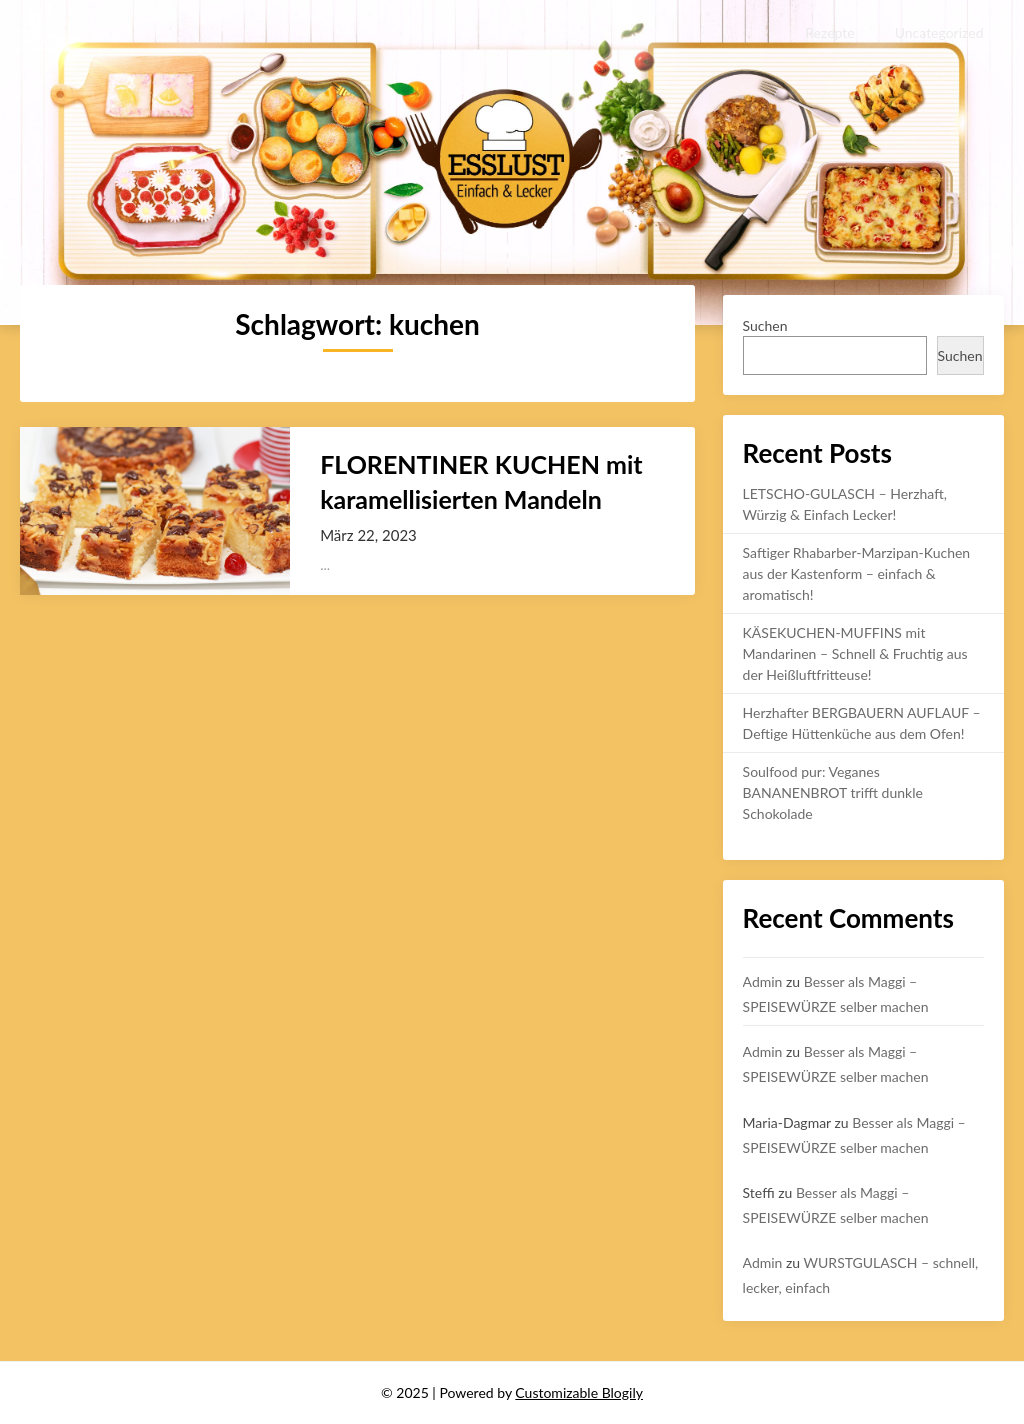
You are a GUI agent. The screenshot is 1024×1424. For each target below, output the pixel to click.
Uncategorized (939, 32)
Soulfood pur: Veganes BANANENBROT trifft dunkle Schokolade (833, 792)
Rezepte (829, 32)
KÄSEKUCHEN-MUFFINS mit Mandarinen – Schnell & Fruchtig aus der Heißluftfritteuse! (855, 653)
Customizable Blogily (579, 1392)
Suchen (765, 325)
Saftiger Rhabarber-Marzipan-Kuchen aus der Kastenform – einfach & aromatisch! (857, 573)
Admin (763, 981)
